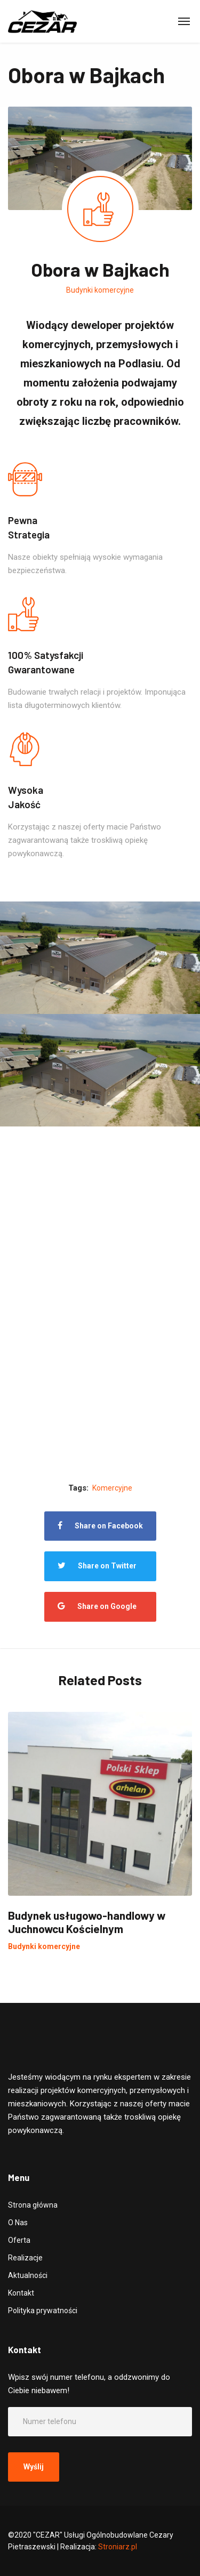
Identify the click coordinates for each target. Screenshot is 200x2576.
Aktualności (27, 2275)
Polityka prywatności (42, 2310)
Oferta (19, 2240)
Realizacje (25, 2257)
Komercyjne (112, 1488)
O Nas (18, 2222)
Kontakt (21, 2293)
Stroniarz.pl (117, 2546)
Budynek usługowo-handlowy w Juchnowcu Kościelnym (86, 1922)
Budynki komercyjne (100, 290)
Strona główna (33, 2205)
